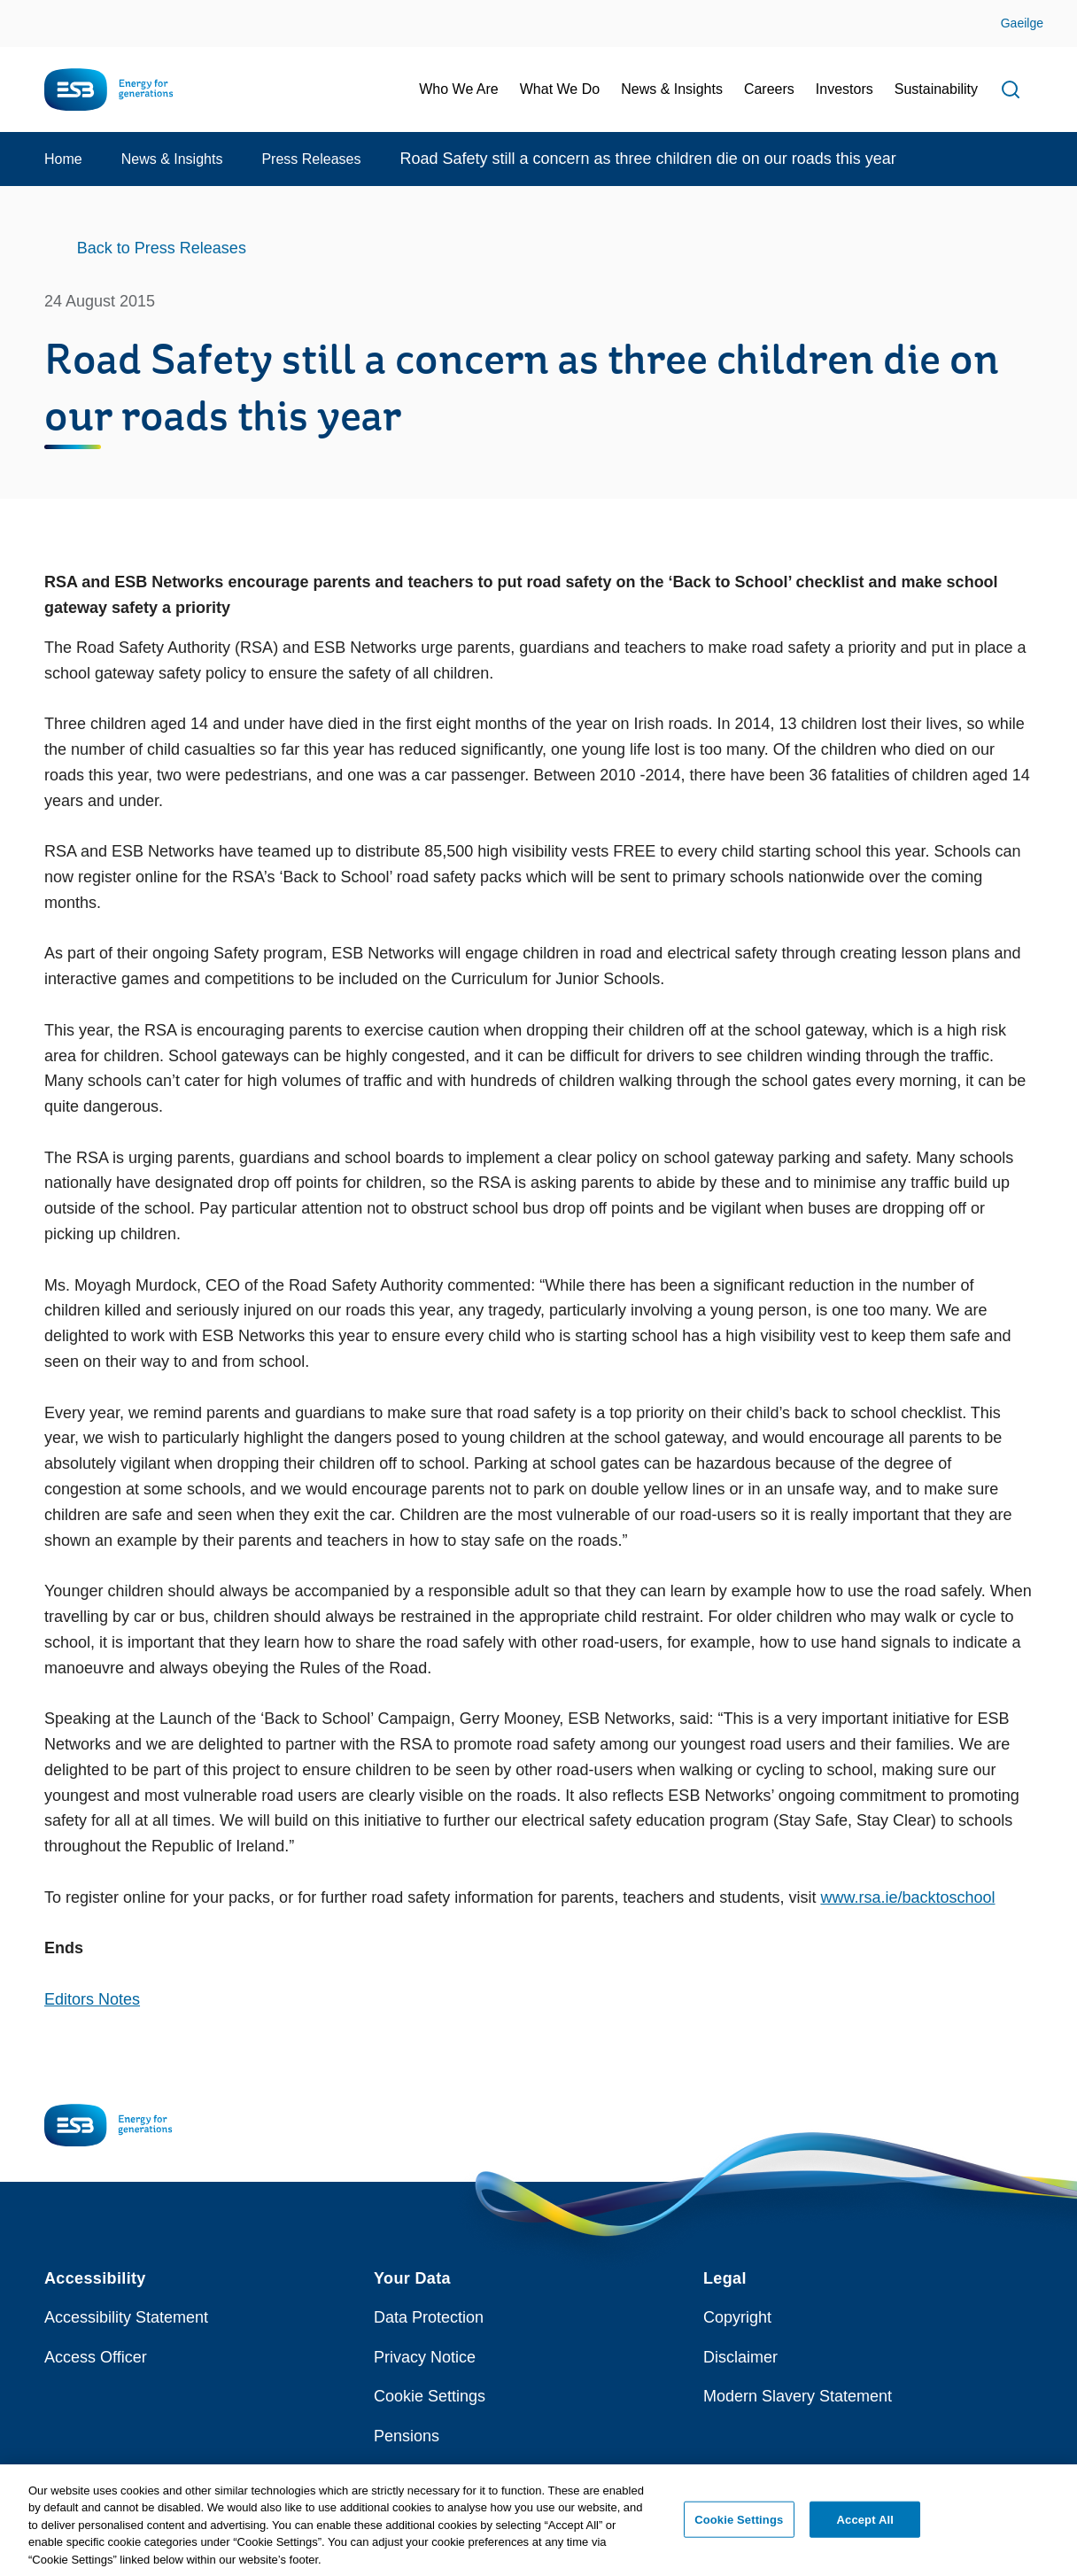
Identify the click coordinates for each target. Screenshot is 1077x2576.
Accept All (865, 2527)
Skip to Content (28, 11)
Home (63, 159)
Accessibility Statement (126, 2317)
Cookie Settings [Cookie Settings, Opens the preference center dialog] (738, 2527)
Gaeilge (1022, 23)
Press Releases (310, 159)
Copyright (737, 2317)
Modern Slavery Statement (797, 2396)
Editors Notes (92, 1999)
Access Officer (95, 2357)
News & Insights (172, 159)
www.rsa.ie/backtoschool (907, 1897)
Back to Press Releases (161, 248)
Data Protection (429, 2317)
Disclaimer (740, 2357)
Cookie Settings (429, 2396)
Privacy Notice (425, 2357)
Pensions (406, 2436)
